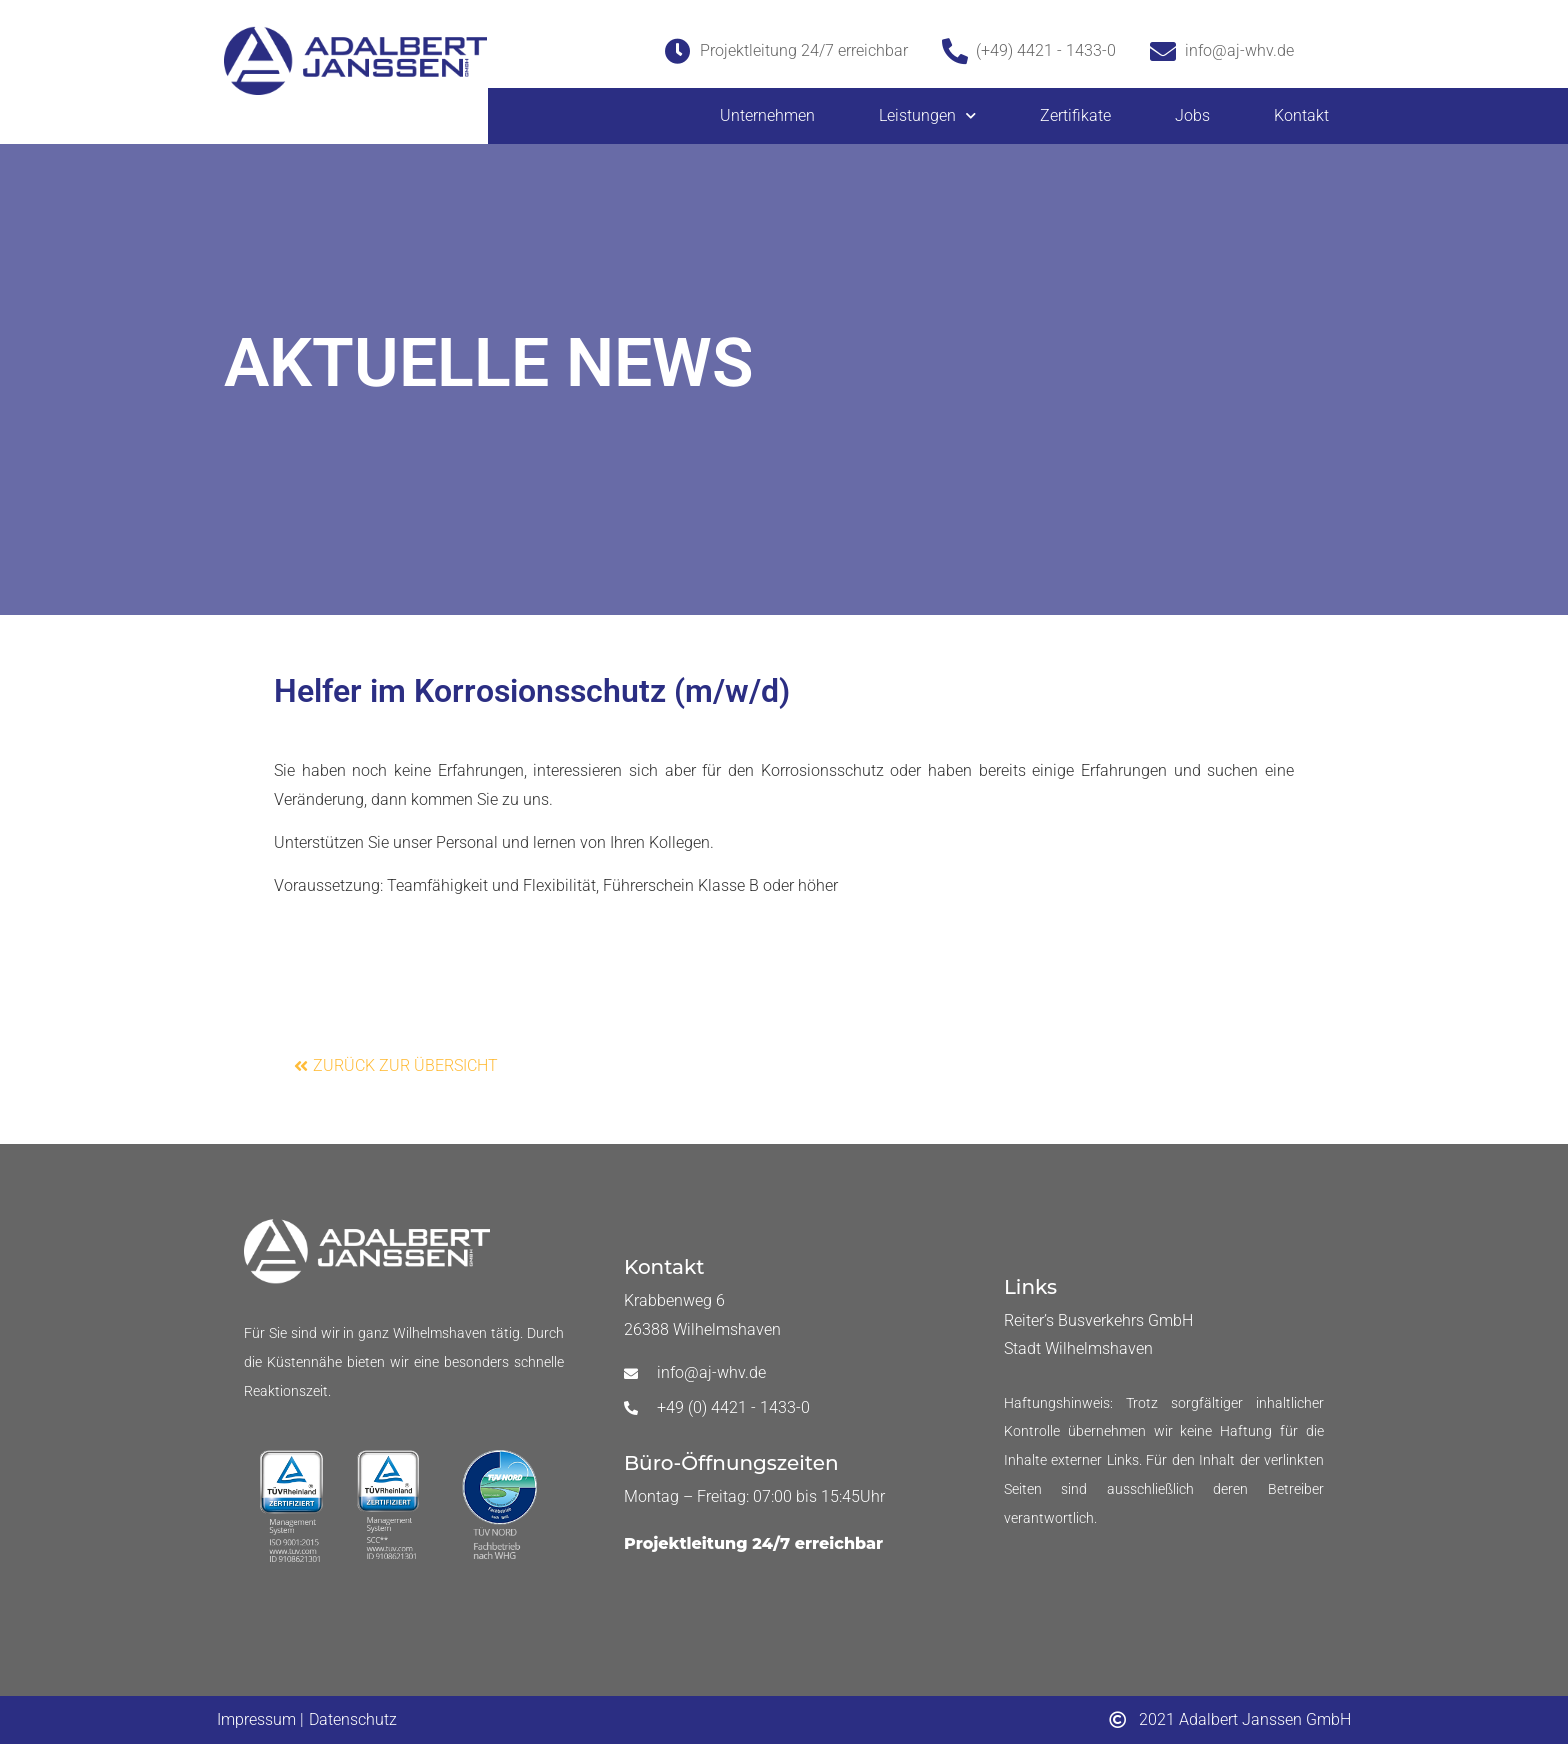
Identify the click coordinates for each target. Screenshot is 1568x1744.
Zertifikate (1075, 115)
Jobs (1192, 115)
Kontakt (1301, 115)
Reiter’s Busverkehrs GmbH (1098, 1320)
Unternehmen (767, 115)
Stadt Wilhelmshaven (1078, 1348)
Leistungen (927, 115)
